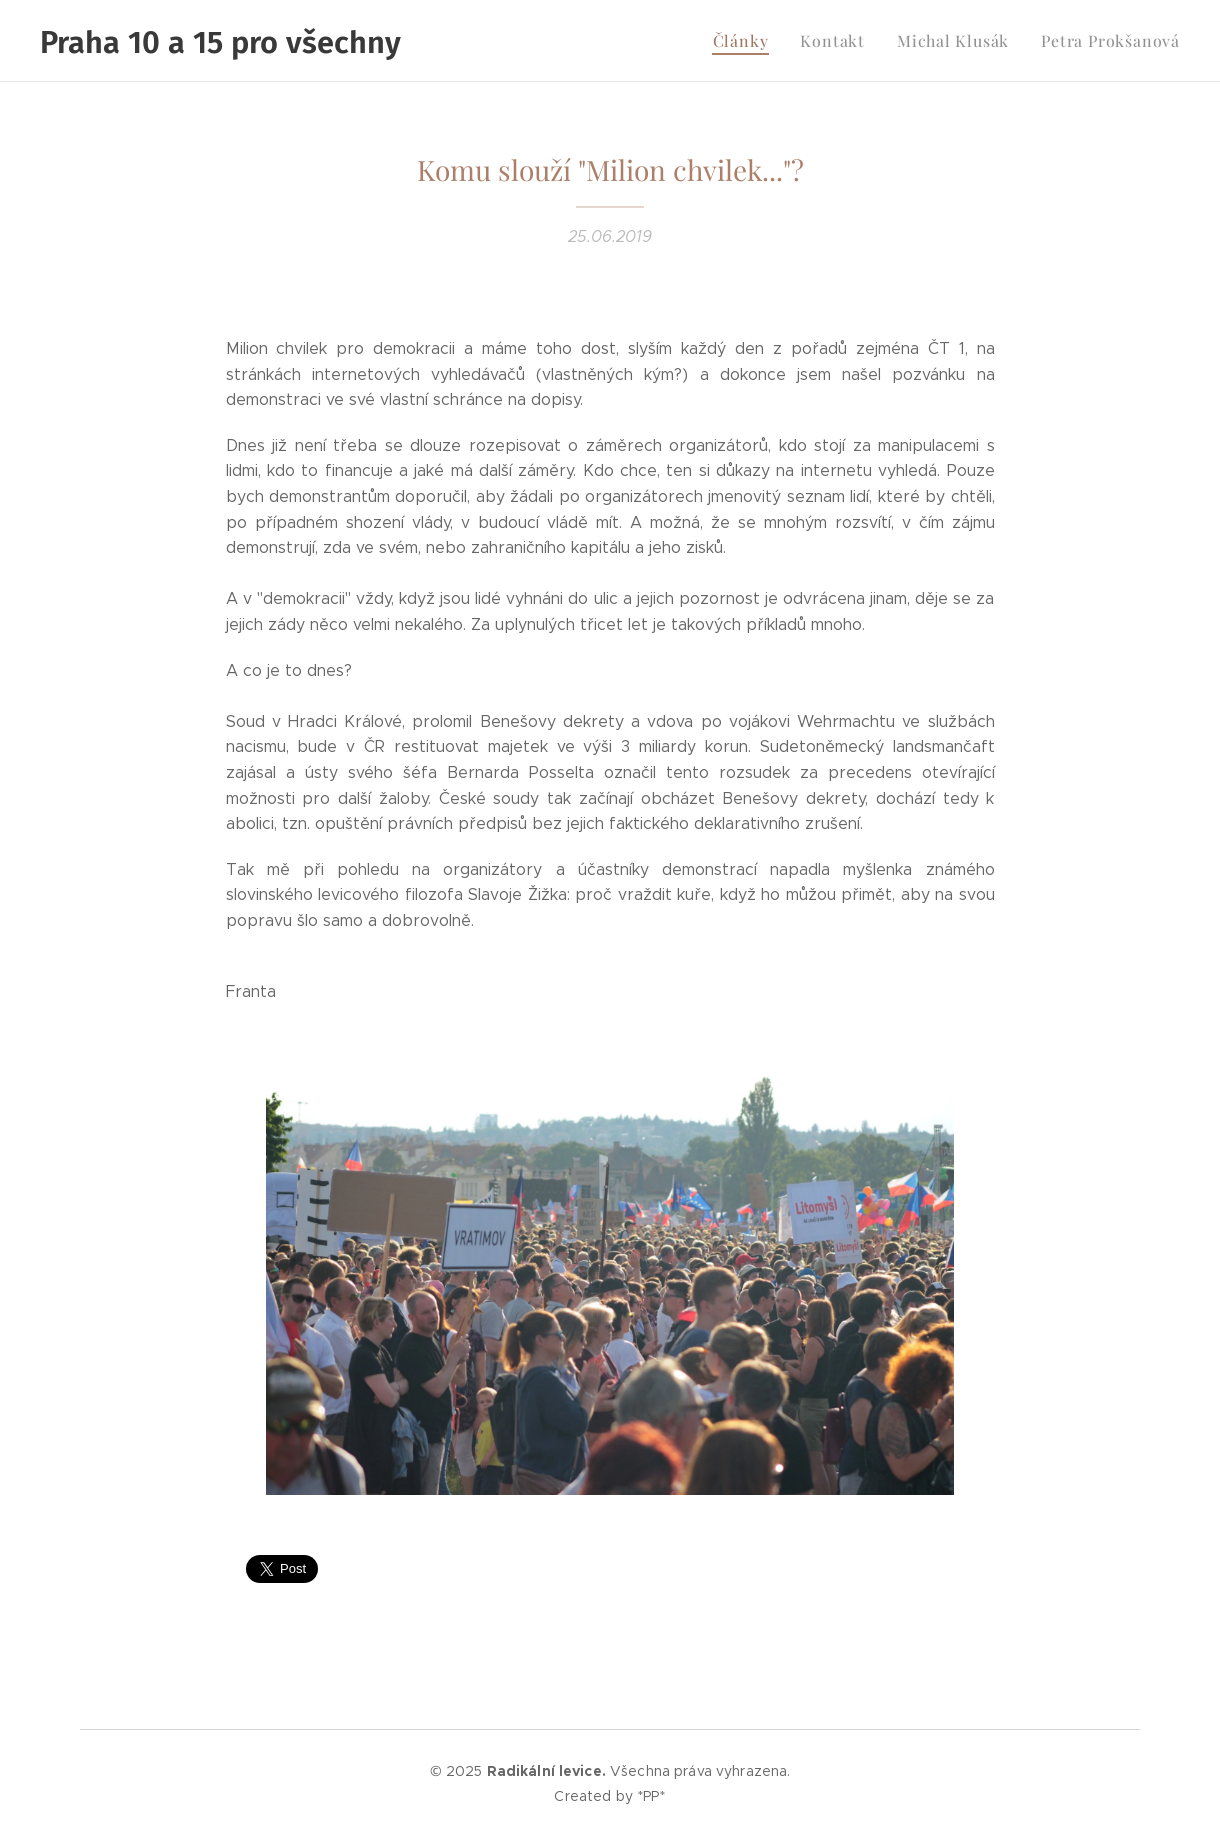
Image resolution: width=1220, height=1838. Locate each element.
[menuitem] (767, 41)
